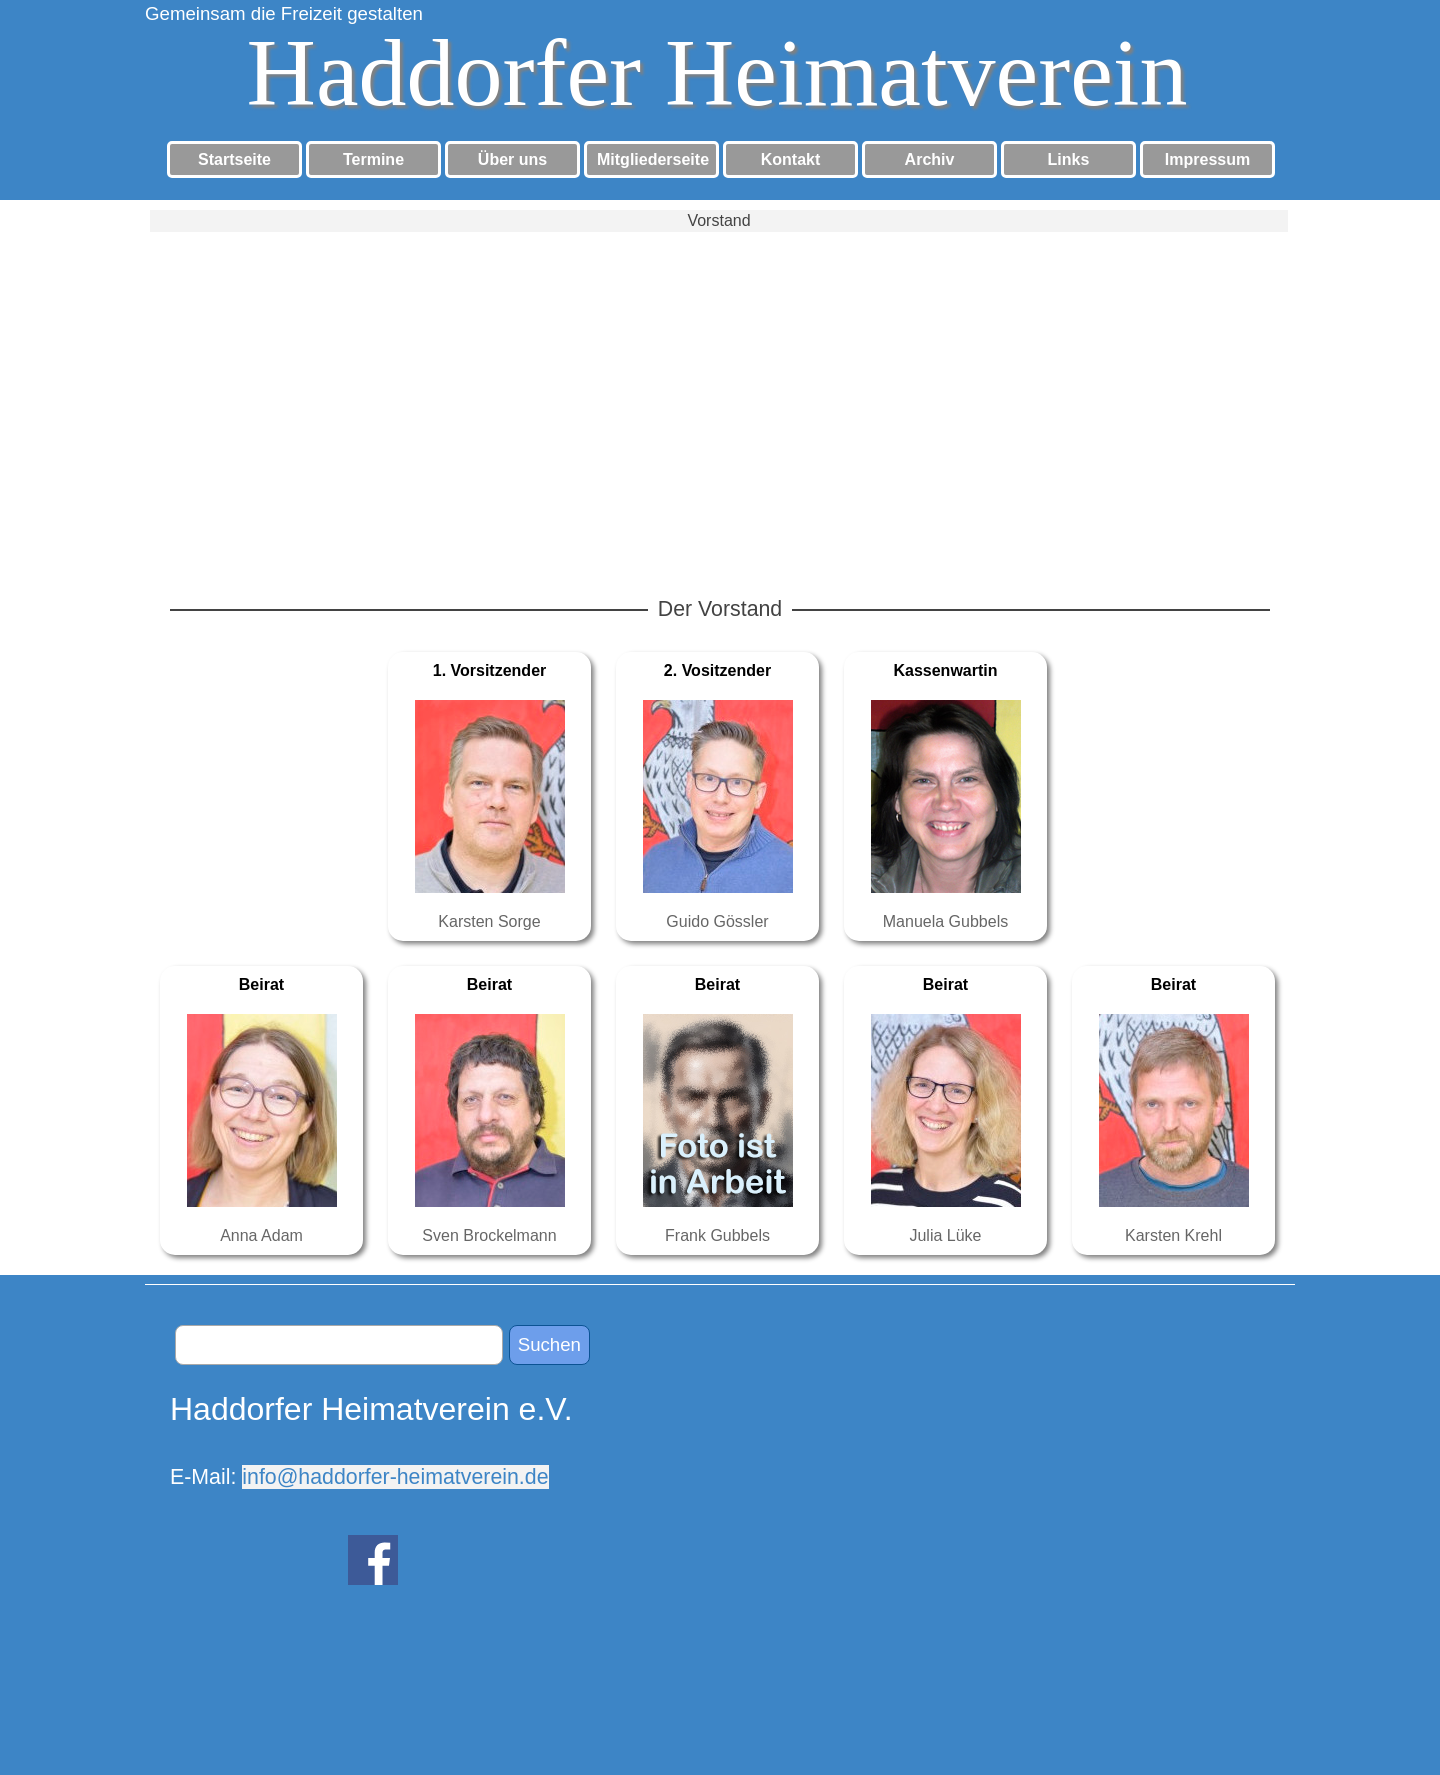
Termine (373, 159)
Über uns (512, 159)
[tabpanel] (380, 1439)
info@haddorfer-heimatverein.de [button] (395, 1477)
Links (1069, 159)
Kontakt (791, 159)
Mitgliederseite (653, 159)
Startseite (234, 159)
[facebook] (373, 1560)
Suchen (549, 1344)
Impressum (1207, 159)
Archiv (930, 159)
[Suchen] (339, 1345)
